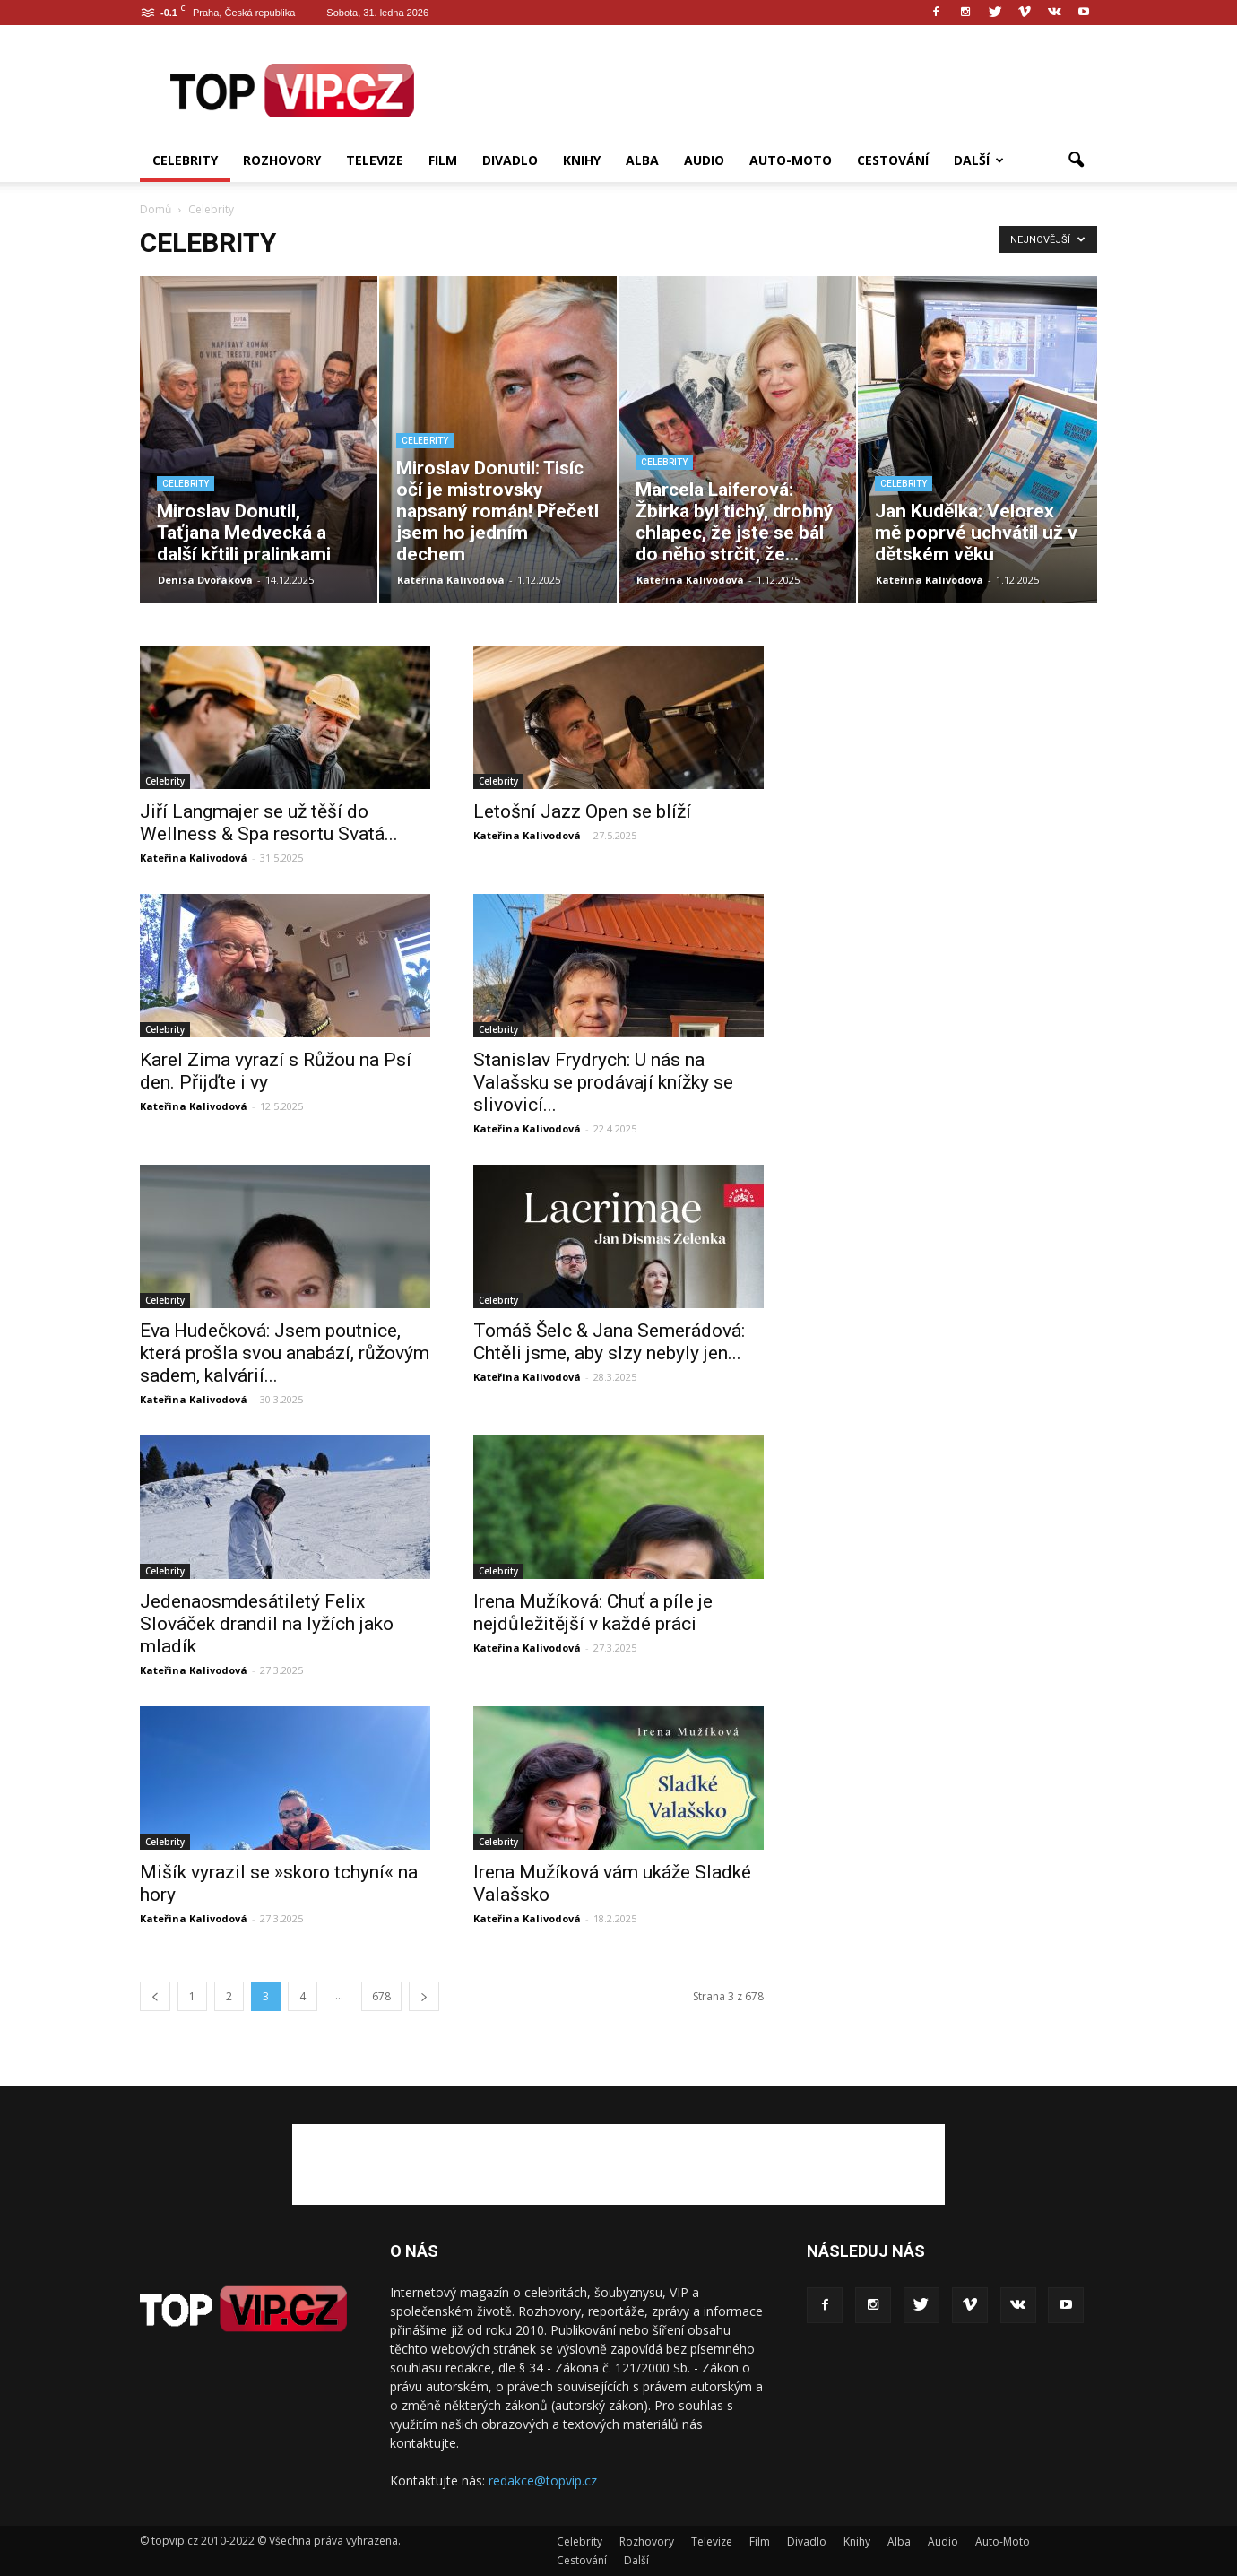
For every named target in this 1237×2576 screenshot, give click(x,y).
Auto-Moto (790, 160)
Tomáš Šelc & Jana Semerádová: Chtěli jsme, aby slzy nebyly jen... (609, 1342)
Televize (374, 160)
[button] (1075, 160)
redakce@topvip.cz (543, 2480)
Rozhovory (282, 160)
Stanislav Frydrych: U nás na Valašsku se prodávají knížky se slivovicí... (603, 1082)
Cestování (893, 160)
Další (979, 160)
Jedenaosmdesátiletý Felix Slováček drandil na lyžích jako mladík (267, 1624)
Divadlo (510, 160)
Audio (704, 160)
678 (381, 1996)
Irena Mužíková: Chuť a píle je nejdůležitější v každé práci (593, 1613)
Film (442, 160)
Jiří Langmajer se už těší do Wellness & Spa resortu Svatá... (269, 823)
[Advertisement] (771, 90)
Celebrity (185, 160)
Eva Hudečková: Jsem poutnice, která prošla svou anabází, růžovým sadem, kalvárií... (284, 1353)
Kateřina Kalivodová (451, 579)
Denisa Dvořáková (205, 579)
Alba (642, 160)
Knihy (582, 160)
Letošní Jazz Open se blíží (582, 811)
